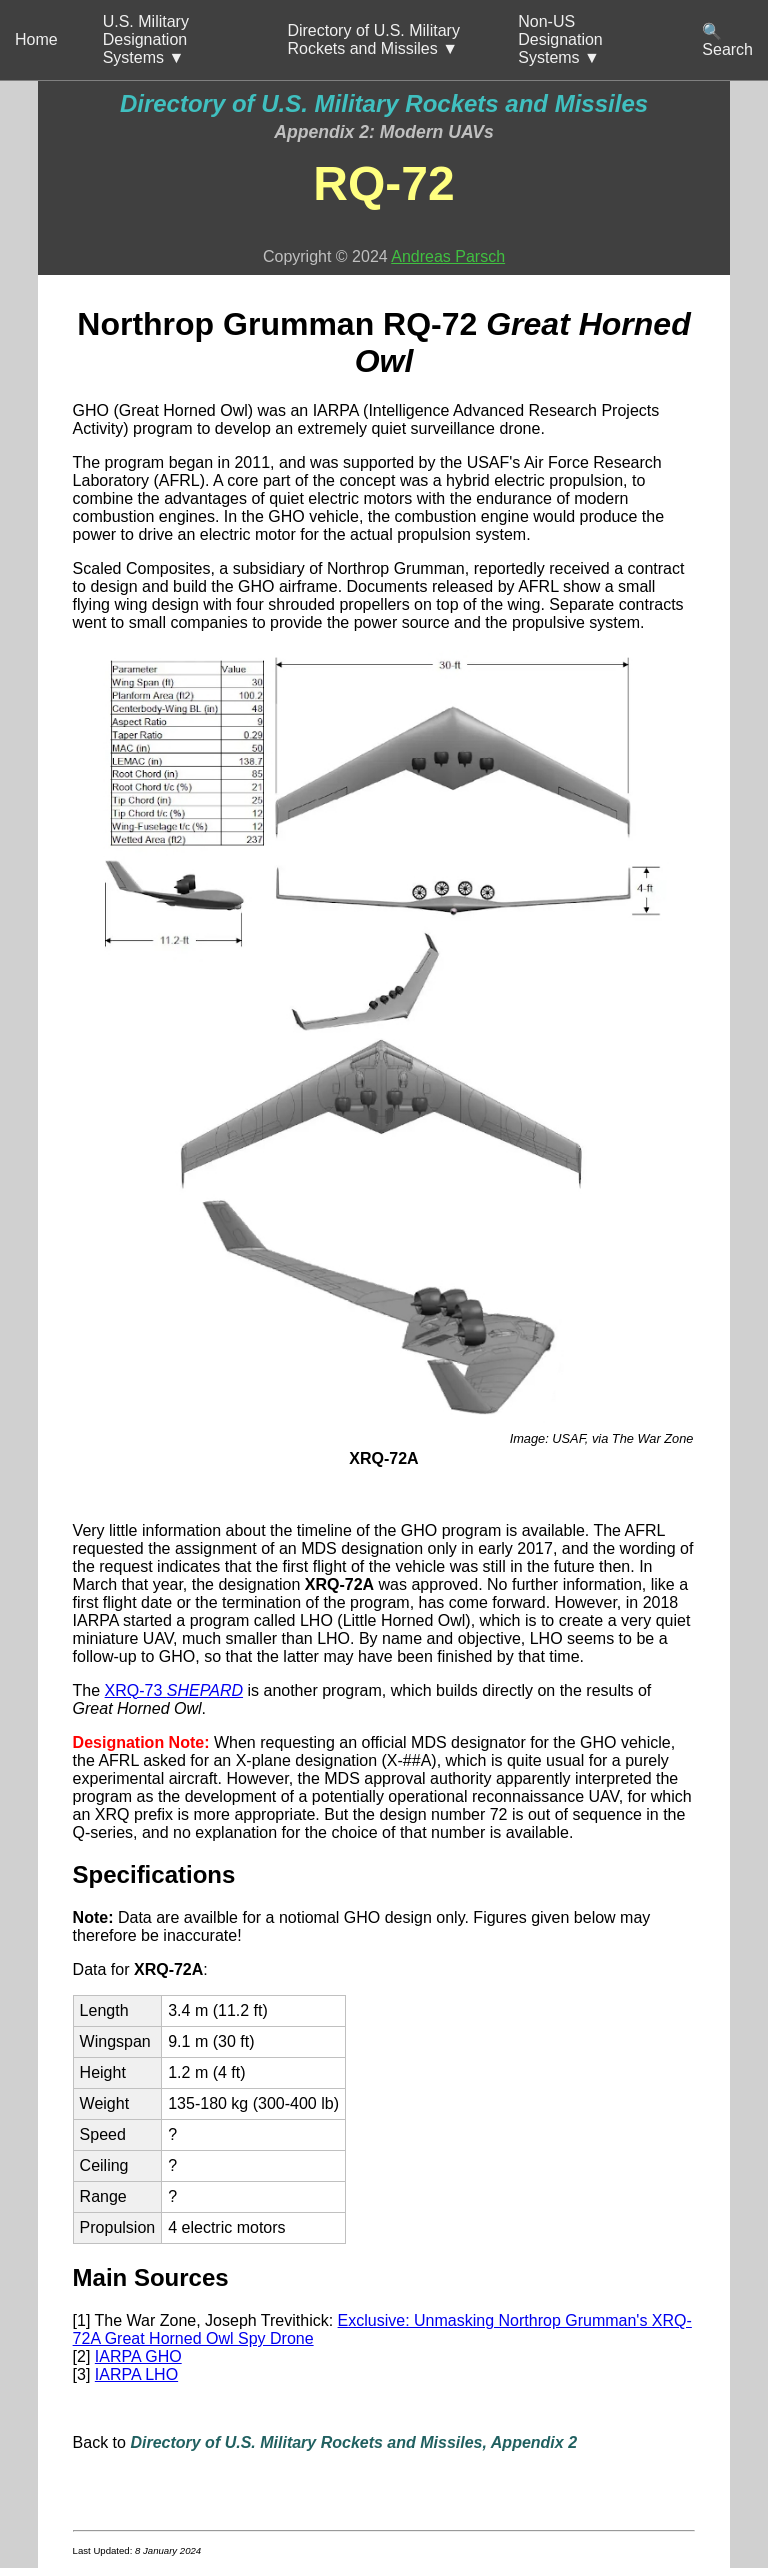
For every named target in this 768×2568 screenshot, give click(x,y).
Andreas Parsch (448, 256)
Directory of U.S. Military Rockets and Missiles (384, 103)
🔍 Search (727, 40)
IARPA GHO (138, 2356)
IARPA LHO (136, 2374)
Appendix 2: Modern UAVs (384, 132)
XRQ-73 (174, 1690)
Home (36, 39)
